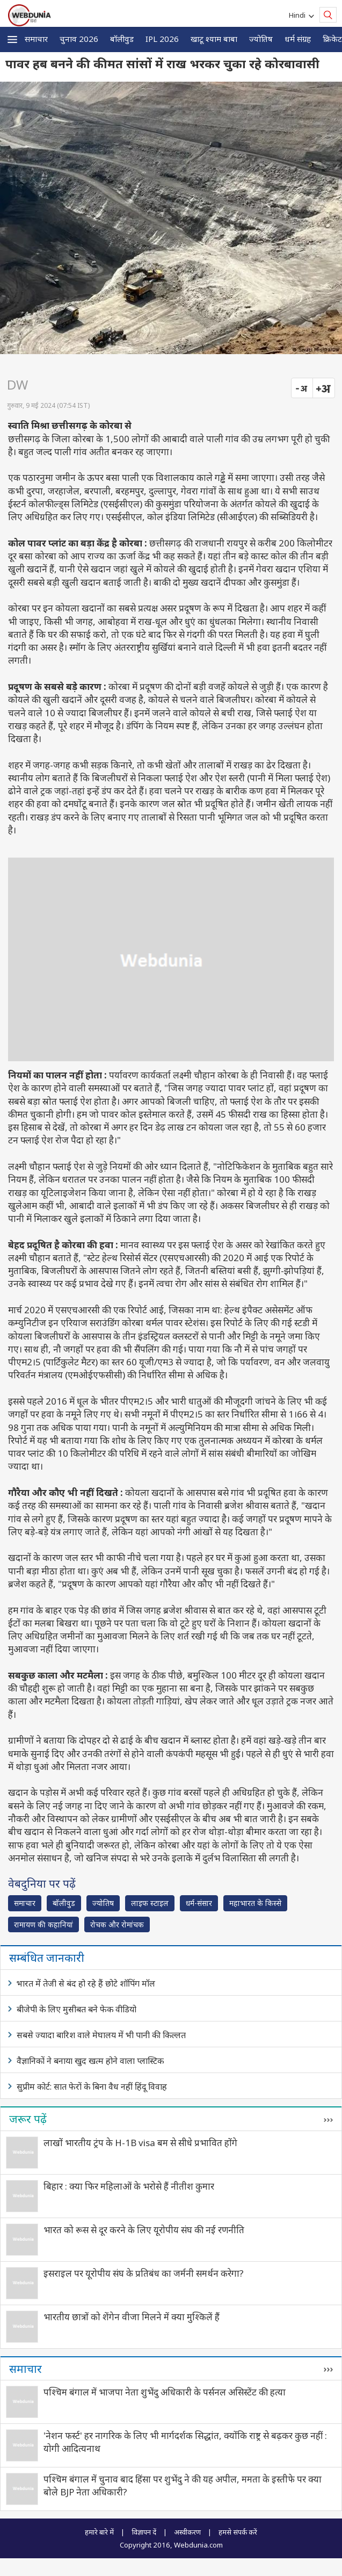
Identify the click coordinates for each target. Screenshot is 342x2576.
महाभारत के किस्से (255, 1903)
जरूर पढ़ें (28, 2118)
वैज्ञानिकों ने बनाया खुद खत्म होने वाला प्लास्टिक (90, 2061)
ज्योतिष (261, 38)
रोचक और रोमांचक (117, 1924)
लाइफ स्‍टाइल (150, 1903)
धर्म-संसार (199, 1903)
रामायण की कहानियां (43, 1924)
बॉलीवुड (122, 38)
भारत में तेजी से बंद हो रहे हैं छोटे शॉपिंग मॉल (86, 1983)
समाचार (36, 38)
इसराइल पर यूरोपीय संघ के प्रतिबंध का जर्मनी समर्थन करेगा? (143, 2273)
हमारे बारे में (99, 2532)
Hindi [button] (299, 15)
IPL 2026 (162, 38)
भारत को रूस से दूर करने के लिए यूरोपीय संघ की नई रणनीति (143, 2230)
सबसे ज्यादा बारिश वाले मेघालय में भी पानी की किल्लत (101, 2035)
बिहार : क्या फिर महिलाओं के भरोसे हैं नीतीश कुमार (128, 2186)
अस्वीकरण (187, 2532)
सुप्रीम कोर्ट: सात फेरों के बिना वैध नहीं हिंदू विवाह (92, 2086)
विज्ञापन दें (144, 2532)
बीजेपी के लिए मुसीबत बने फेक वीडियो (76, 2009)
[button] (12, 39)
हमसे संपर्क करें (238, 2532)
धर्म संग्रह (298, 38)
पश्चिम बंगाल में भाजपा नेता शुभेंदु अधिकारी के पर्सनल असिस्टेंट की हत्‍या (164, 2392)
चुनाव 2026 (79, 38)
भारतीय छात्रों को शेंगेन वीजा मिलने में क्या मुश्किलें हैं (131, 2317)
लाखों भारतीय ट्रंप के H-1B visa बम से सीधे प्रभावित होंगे (140, 2142)
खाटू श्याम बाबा (214, 38)
